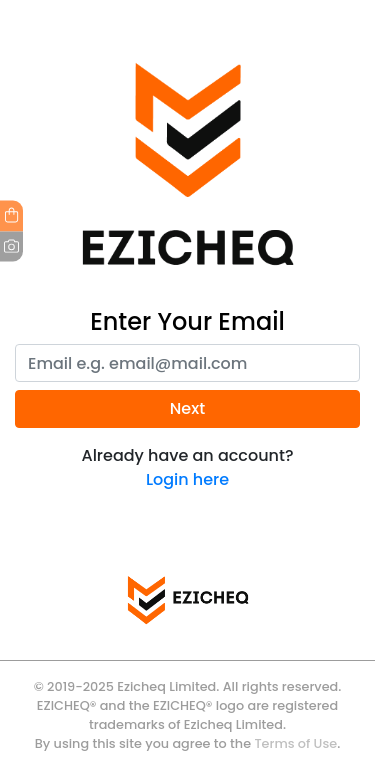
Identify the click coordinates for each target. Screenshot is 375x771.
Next (187, 408)
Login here (187, 479)
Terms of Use (295, 743)
